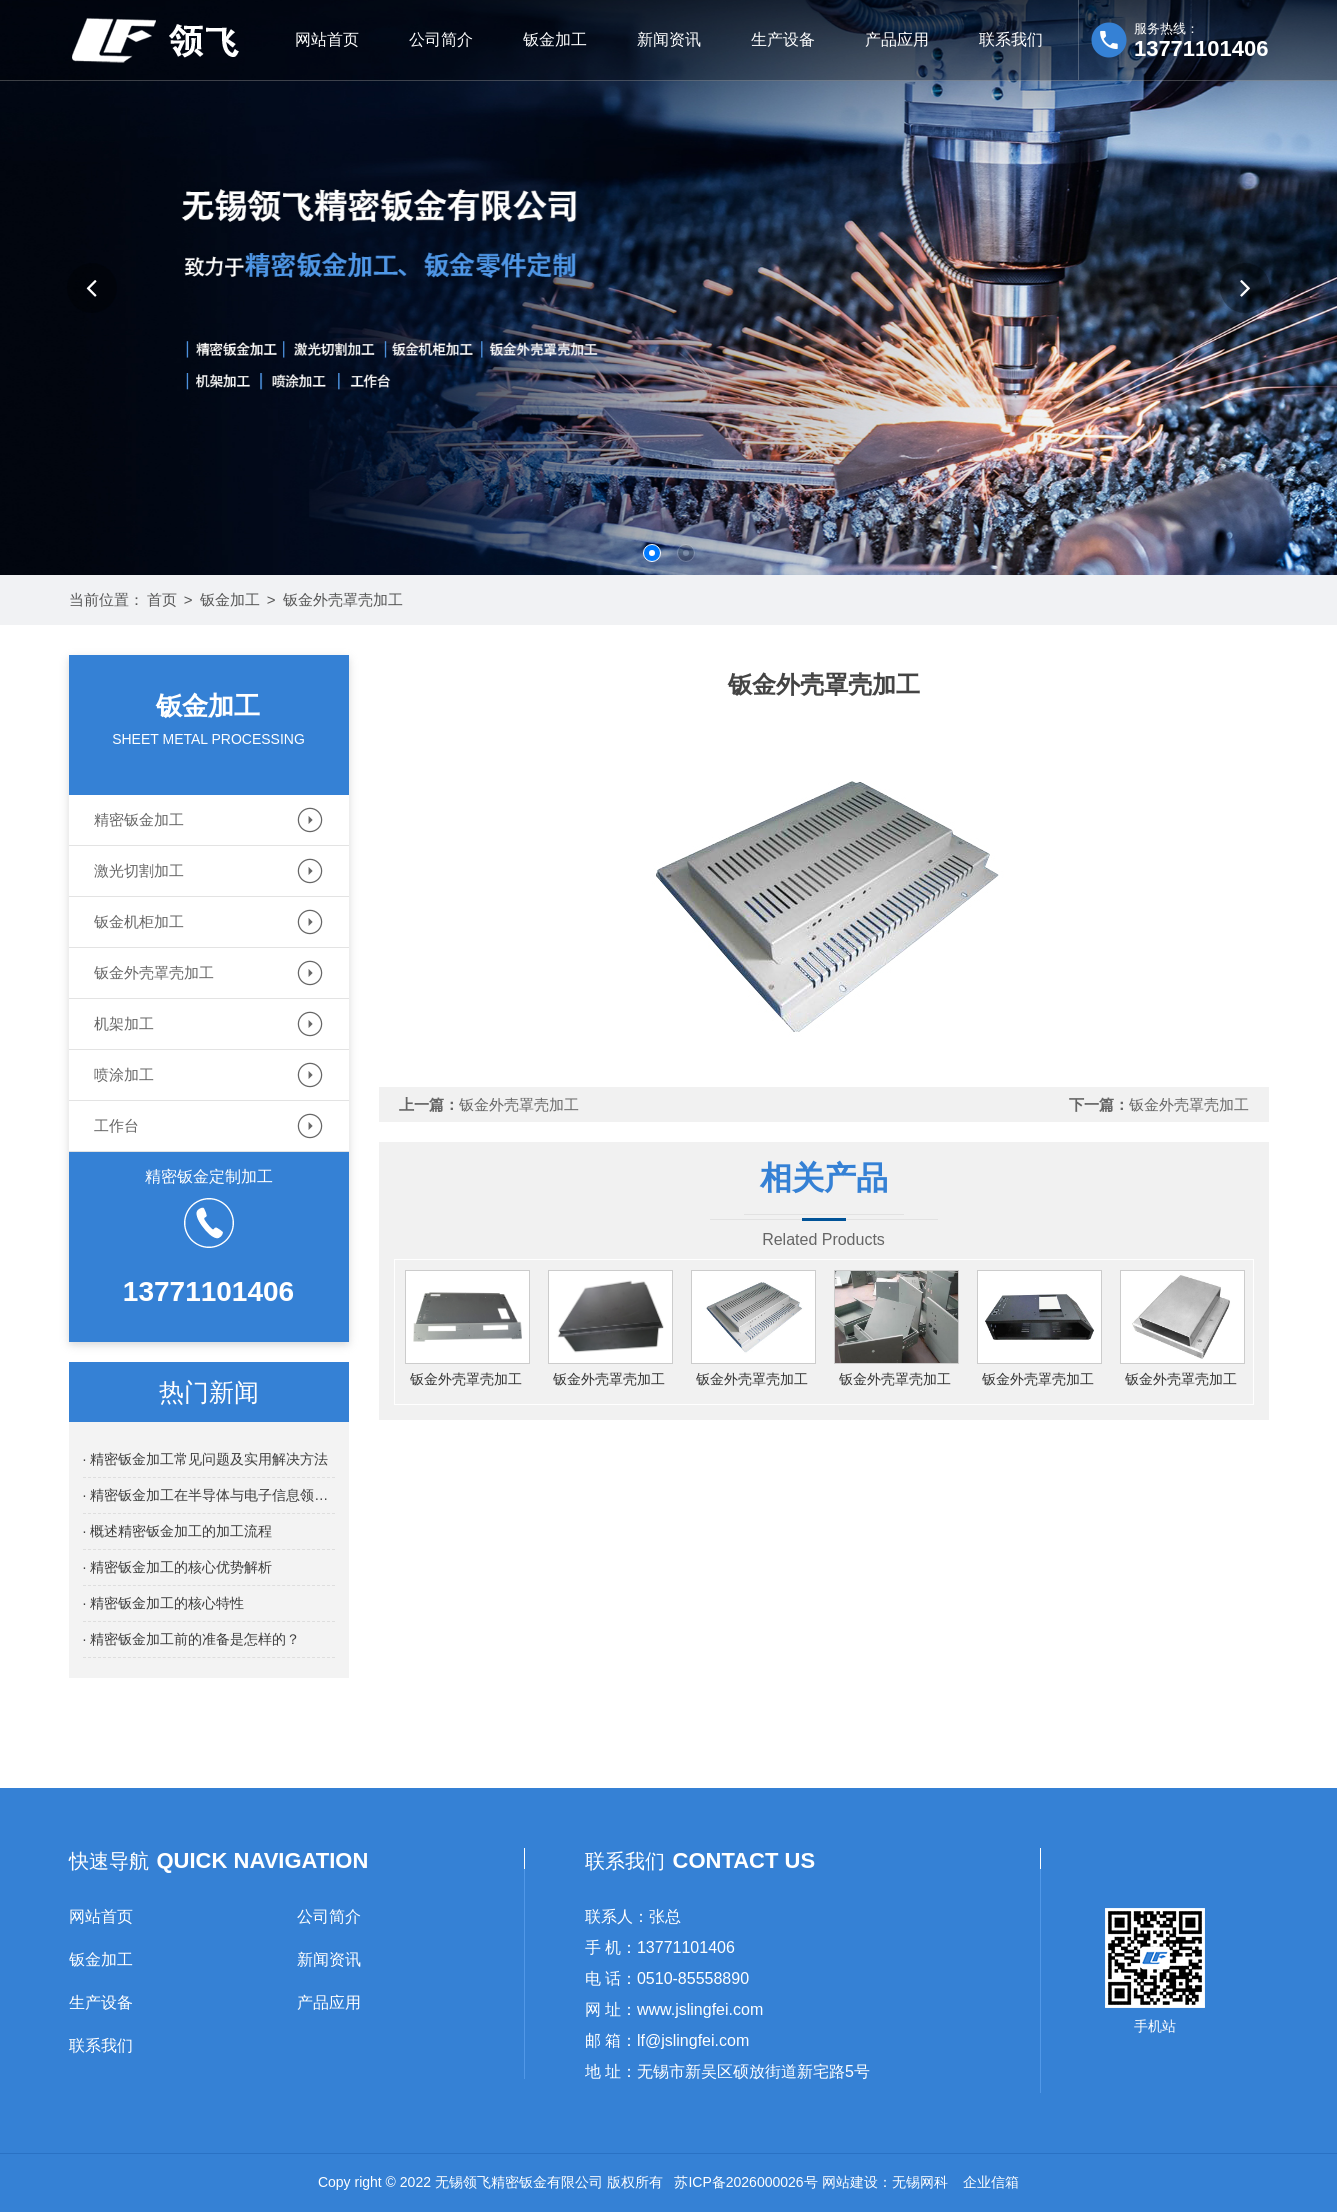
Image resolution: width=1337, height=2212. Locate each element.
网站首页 (327, 39)
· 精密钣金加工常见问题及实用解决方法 (206, 1459)
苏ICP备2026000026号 (745, 2182)
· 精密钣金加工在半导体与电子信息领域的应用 (209, 1495)
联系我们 (1011, 39)
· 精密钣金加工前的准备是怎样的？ (192, 1639)
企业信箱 (991, 2182)
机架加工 (124, 1023)
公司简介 (441, 39)
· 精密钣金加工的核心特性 (164, 1603)
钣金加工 (555, 39)
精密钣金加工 (139, 819)
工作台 (116, 1125)
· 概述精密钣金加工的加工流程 (178, 1531)
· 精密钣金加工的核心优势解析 (178, 1567)
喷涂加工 (124, 1074)
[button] (92, 288)
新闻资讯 (669, 39)
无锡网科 (920, 2182)
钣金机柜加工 (139, 921)
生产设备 (783, 39)
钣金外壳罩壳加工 (343, 599)
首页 (162, 599)
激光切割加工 (139, 870)
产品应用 (897, 39)
